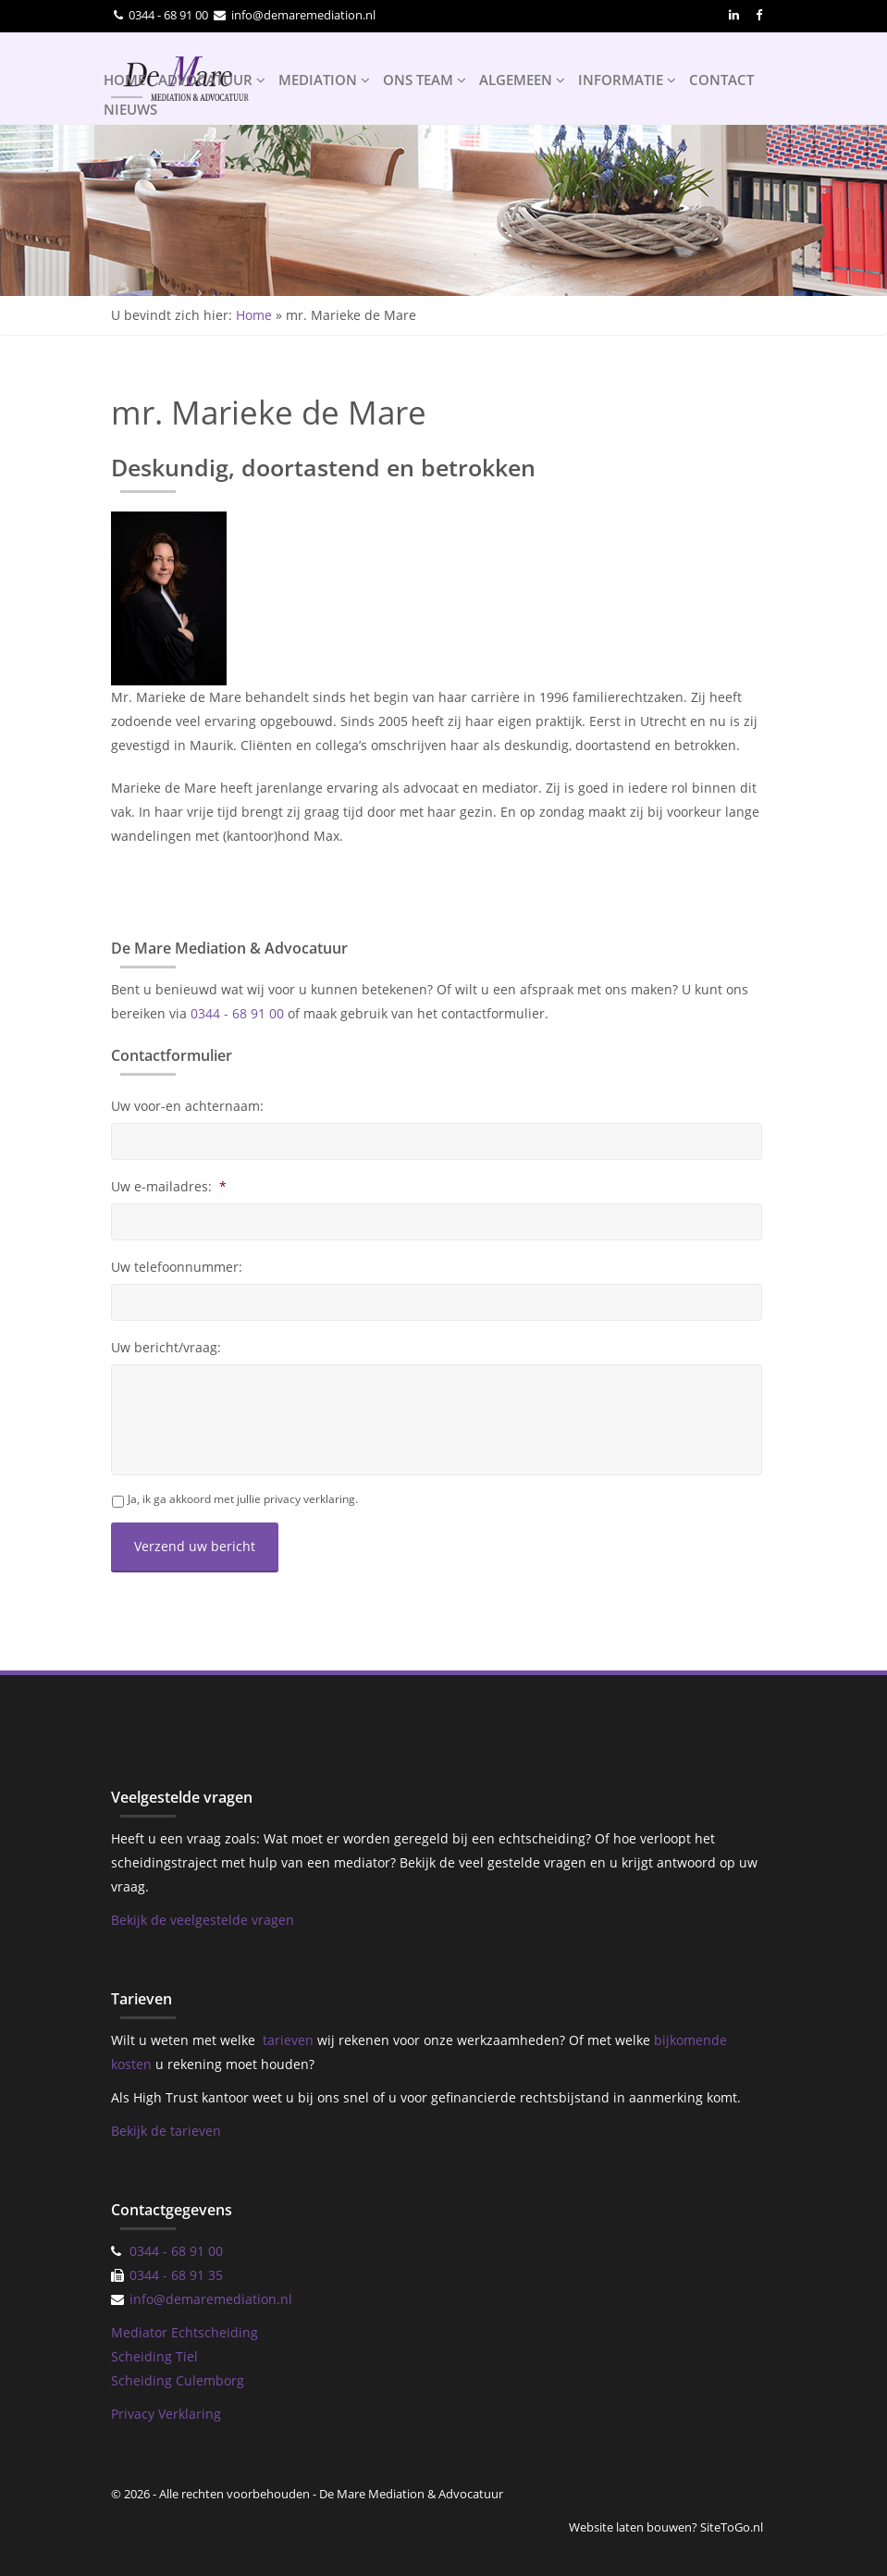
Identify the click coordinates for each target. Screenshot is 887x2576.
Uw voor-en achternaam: (187, 1106)
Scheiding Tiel (154, 2356)
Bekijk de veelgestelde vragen (202, 1920)
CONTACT (721, 79)
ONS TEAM (424, 79)
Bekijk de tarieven (166, 2130)
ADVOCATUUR (211, 79)
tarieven (288, 2040)
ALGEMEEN (522, 79)
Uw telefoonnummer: (176, 1267)
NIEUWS (130, 109)
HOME (124, 79)
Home (254, 315)
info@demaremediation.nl (303, 14)
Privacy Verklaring (166, 2413)
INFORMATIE (627, 79)
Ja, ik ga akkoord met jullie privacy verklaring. (243, 1499)
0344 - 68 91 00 (168, 14)
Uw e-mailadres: (169, 1186)
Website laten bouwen (630, 2527)
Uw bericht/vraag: (166, 1347)
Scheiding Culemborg (177, 2380)
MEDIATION (324, 79)
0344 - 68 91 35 (176, 2275)
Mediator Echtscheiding (184, 2332)
